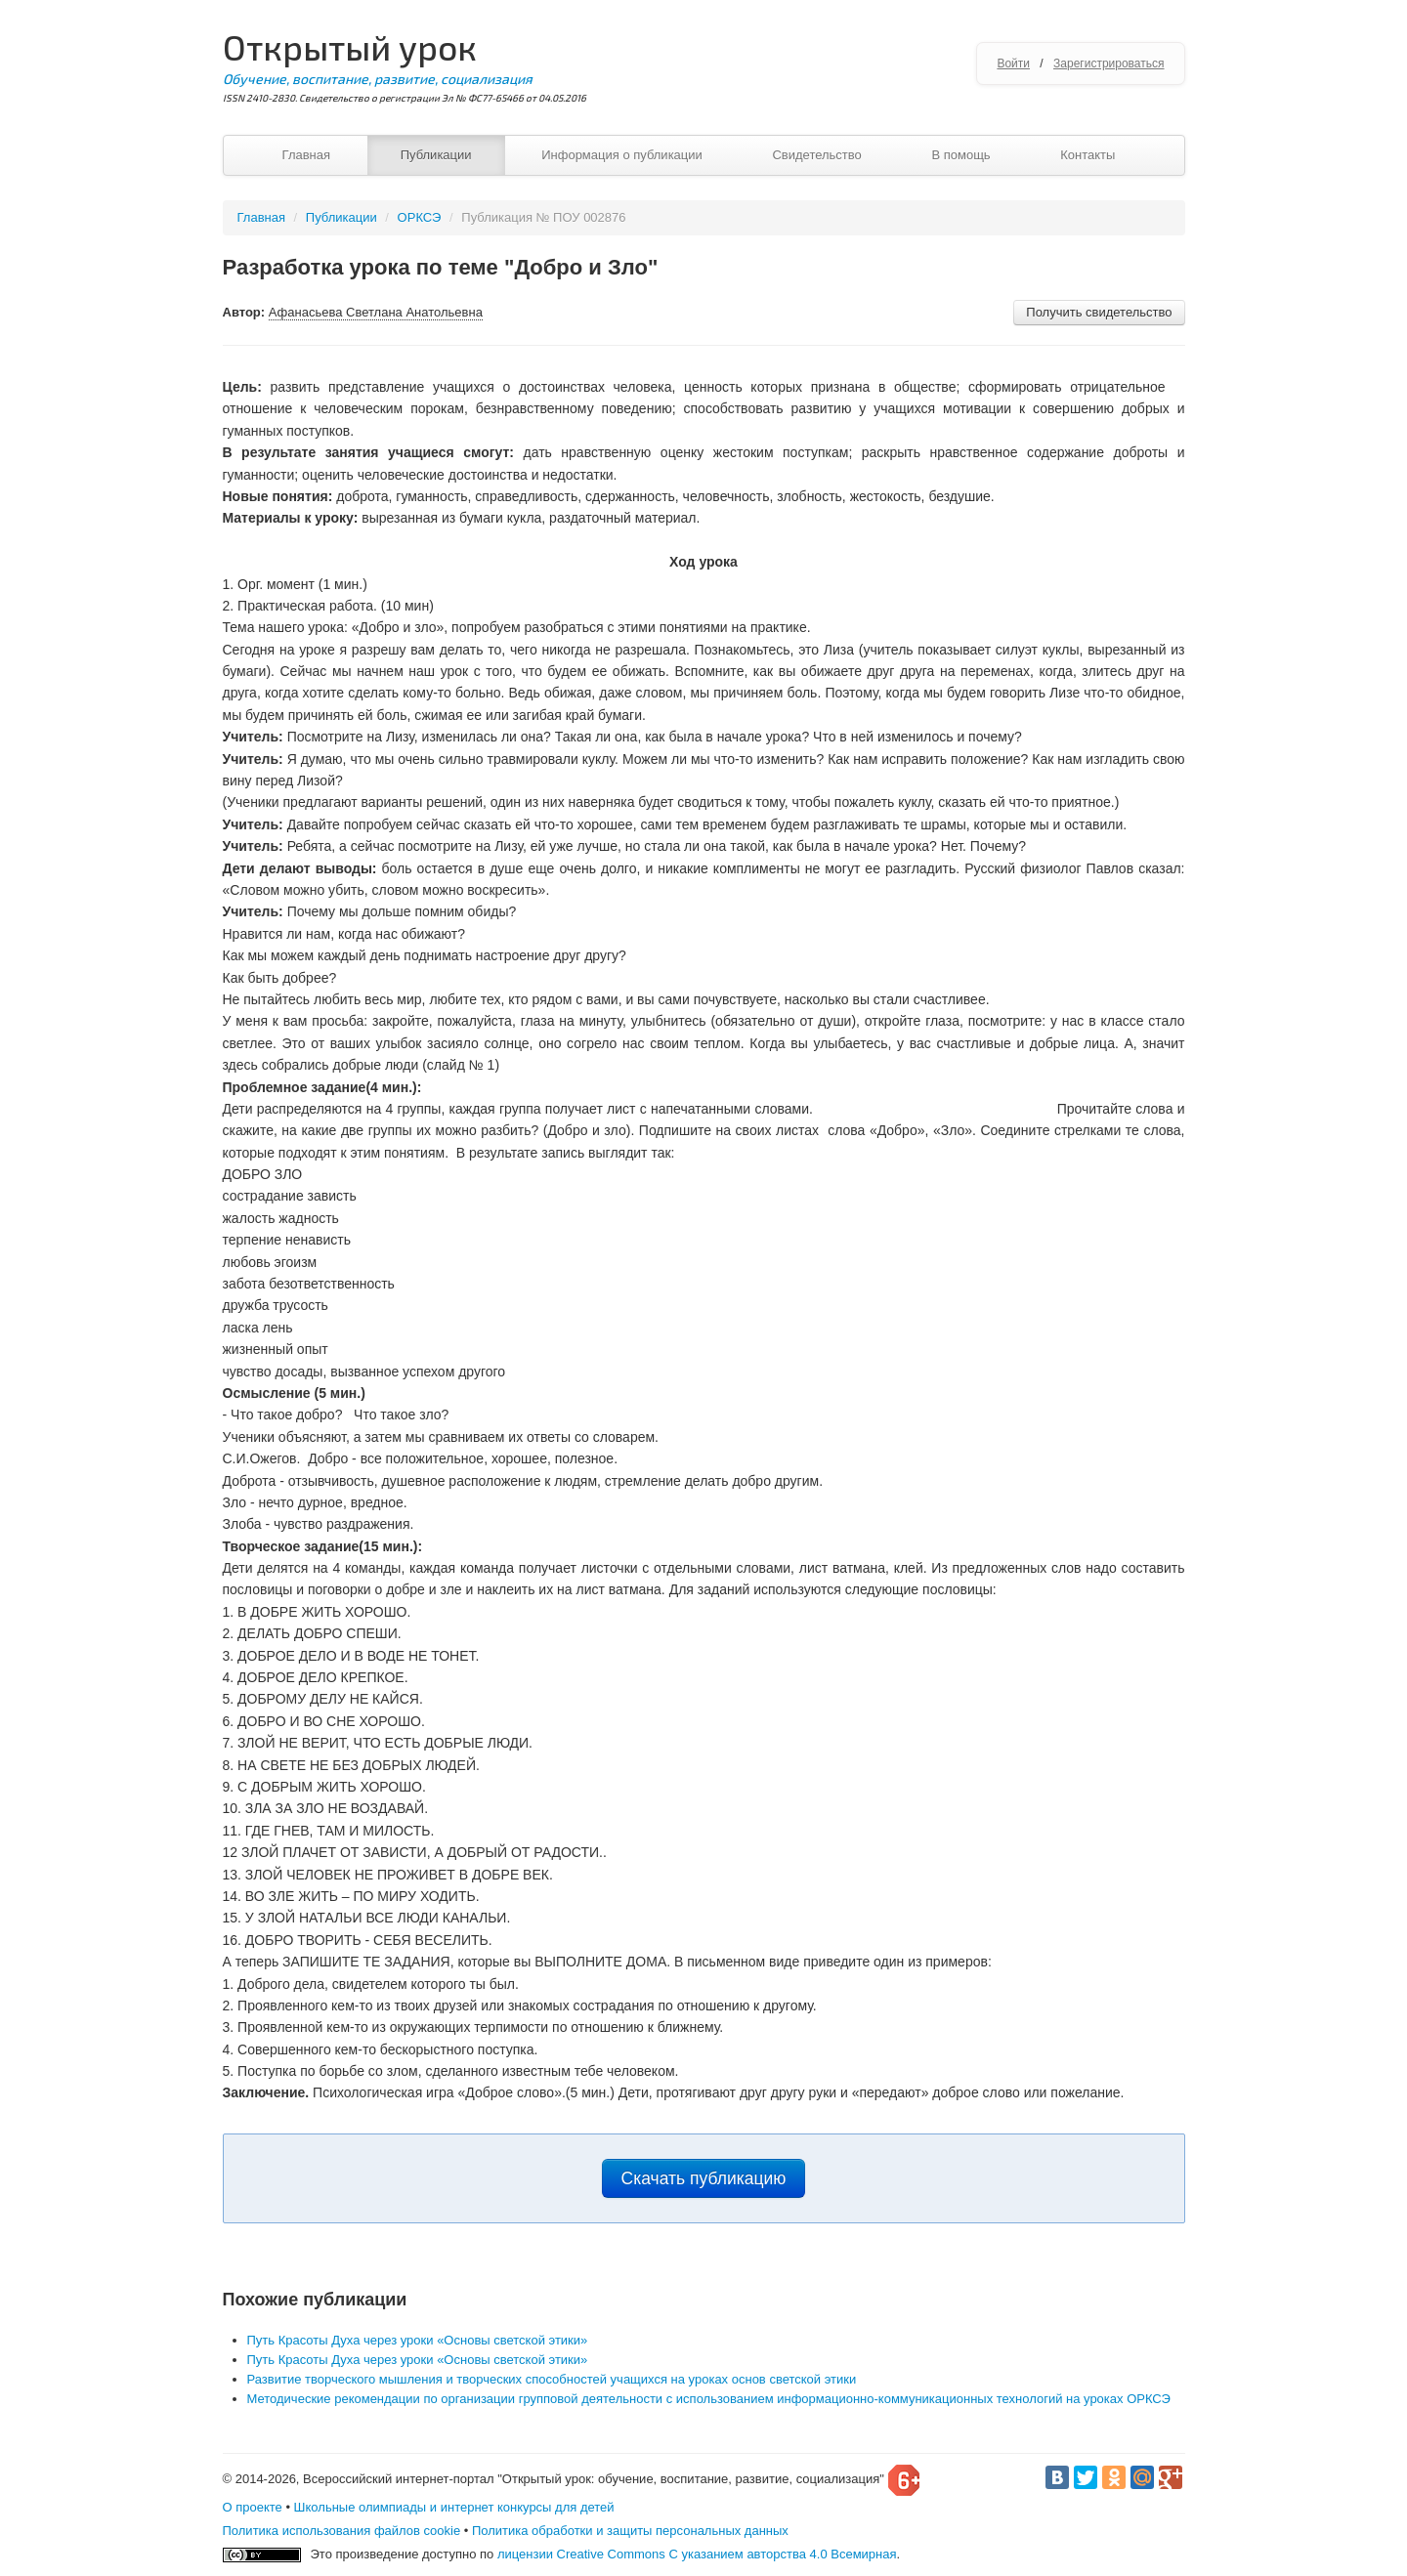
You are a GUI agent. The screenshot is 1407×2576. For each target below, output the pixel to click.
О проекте (252, 2507)
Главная (306, 155)
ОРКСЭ (420, 217)
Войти (1013, 63)
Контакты (1087, 155)
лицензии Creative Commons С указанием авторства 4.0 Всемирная (697, 2554)
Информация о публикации (622, 155)
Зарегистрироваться (1108, 63)
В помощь (960, 155)
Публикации (436, 155)
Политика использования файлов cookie (342, 2530)
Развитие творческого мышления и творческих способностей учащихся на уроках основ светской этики (552, 2379)
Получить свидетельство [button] (1099, 312)
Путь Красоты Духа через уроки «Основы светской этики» (417, 2340)
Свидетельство (816, 155)
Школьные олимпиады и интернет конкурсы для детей (454, 2507)
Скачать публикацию (704, 2178)
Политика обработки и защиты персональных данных (630, 2530)
